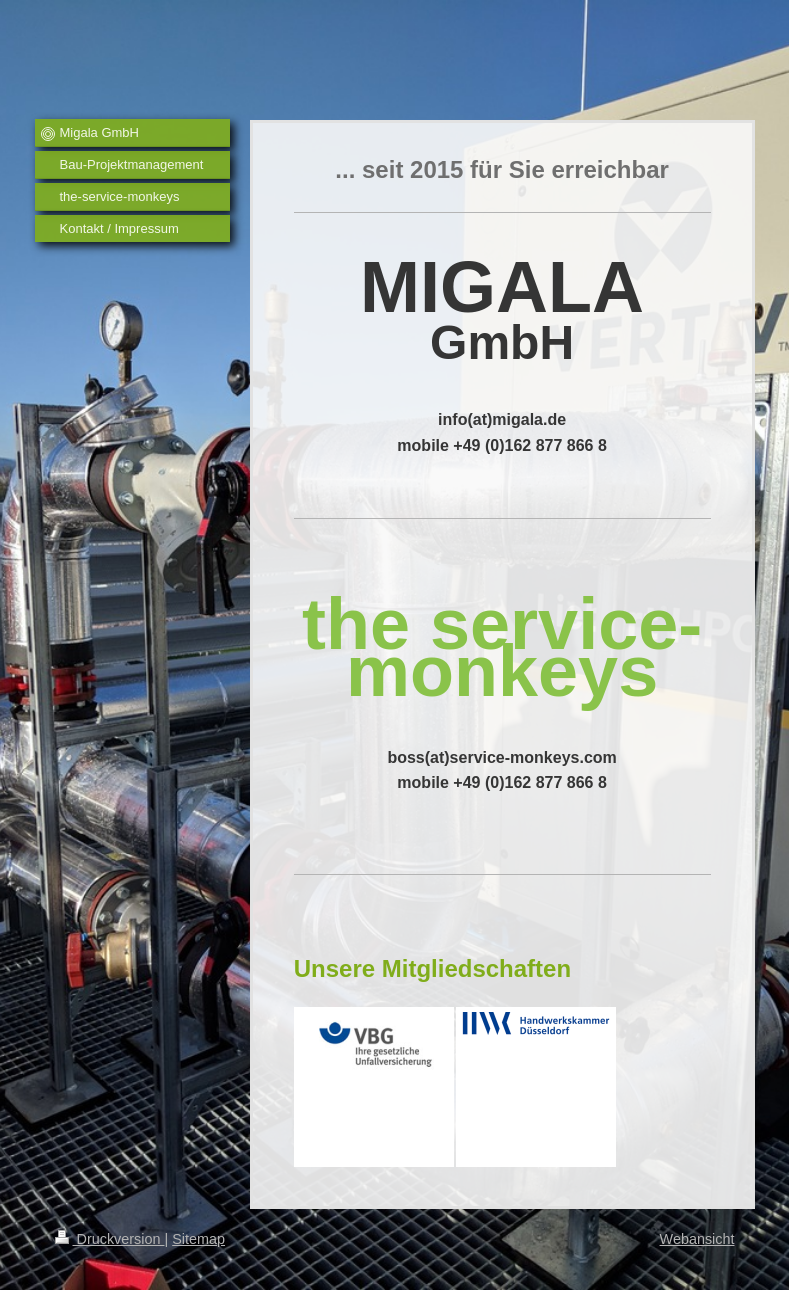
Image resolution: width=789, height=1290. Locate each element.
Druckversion (110, 1239)
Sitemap (198, 1239)
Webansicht (697, 1239)
